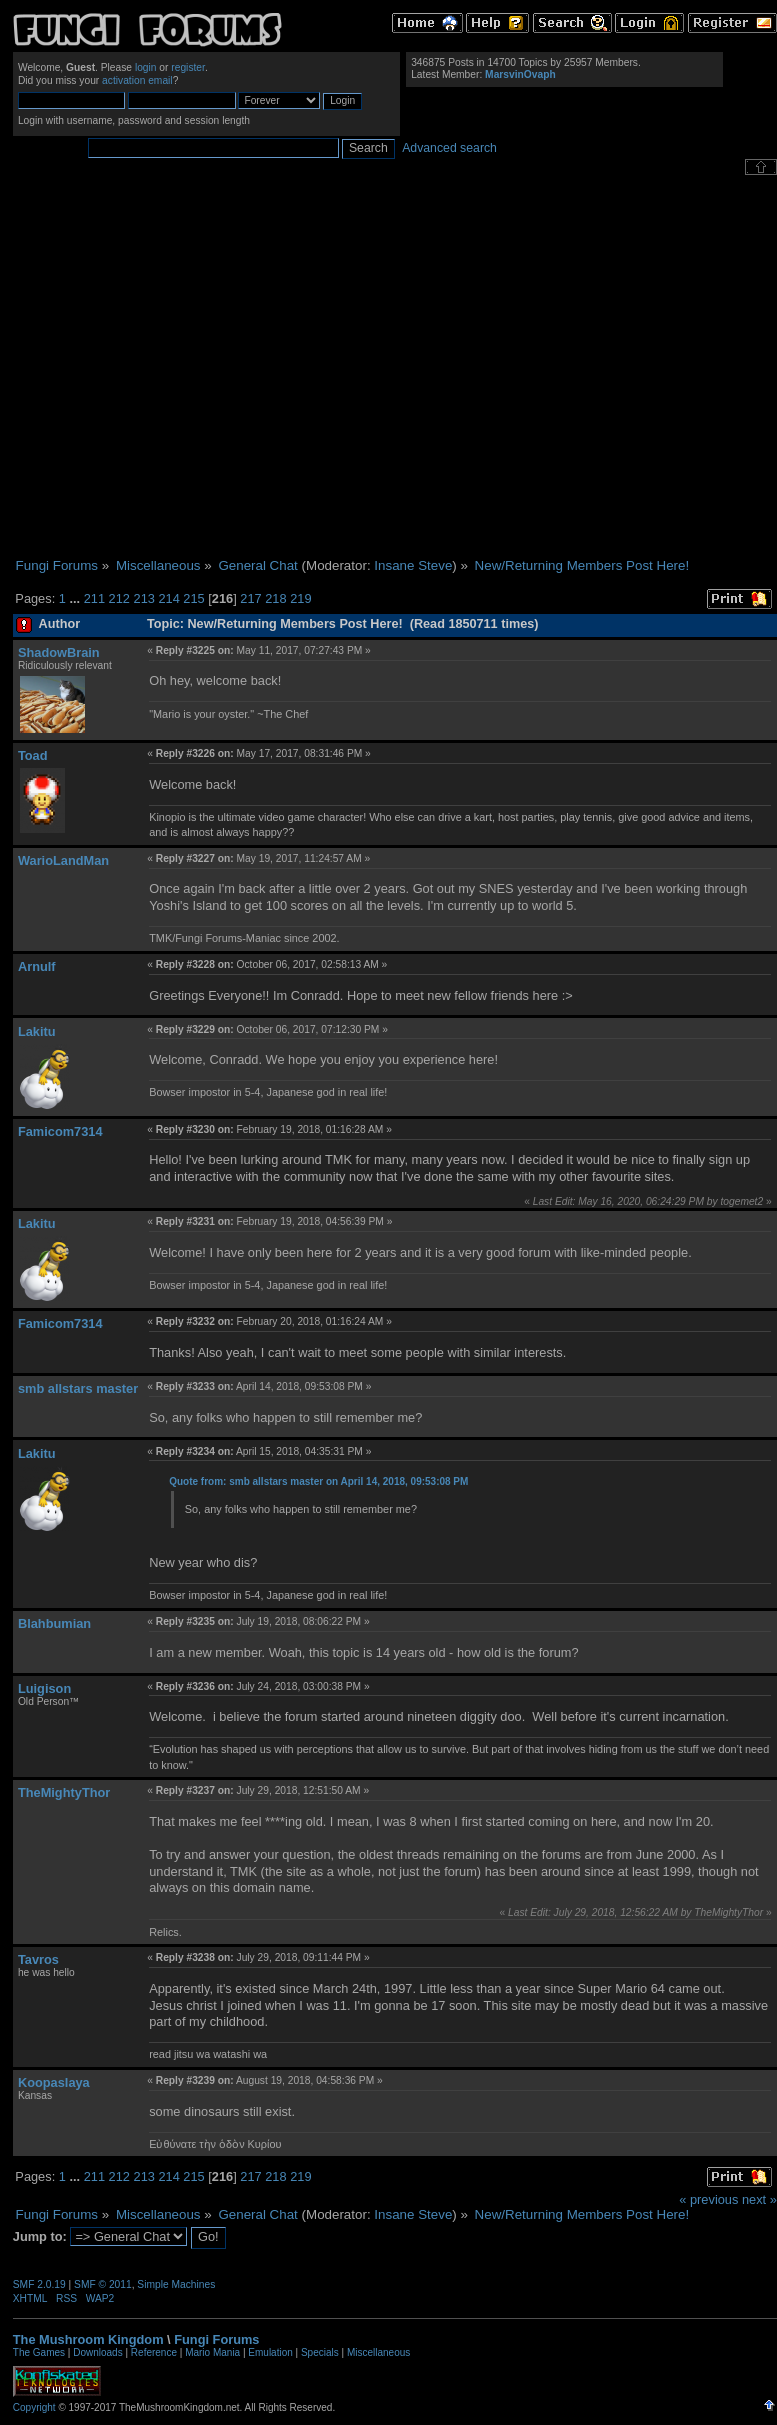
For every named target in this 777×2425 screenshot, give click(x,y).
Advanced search (449, 148)
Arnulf (37, 966)
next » (759, 2199)
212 (119, 598)
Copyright (34, 2407)
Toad (33, 755)
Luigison (44, 1688)
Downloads (97, 2352)
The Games (39, 2352)
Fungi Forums (216, 2339)
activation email (137, 80)
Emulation (270, 2352)
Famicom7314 (60, 1131)
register (188, 67)
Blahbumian (54, 1623)
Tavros (38, 1959)
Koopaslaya (54, 2082)
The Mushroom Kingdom (88, 2339)
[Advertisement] (187, 366)
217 (250, 598)
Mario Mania (212, 2352)
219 (300, 598)
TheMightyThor (64, 1792)
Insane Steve (413, 565)
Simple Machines (176, 2284)
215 (193, 598)
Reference (154, 2352)
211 (94, 598)
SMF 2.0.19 (39, 2284)
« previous (708, 2199)
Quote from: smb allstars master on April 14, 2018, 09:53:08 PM (318, 1481)
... (76, 598)
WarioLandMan (63, 860)
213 (144, 598)
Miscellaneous (378, 2352)
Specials (320, 2352)
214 (168, 598)
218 (275, 598)
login (146, 67)
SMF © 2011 (103, 2284)
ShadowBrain (59, 652)
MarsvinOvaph (520, 74)
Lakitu (37, 1031)
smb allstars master (78, 1388)
